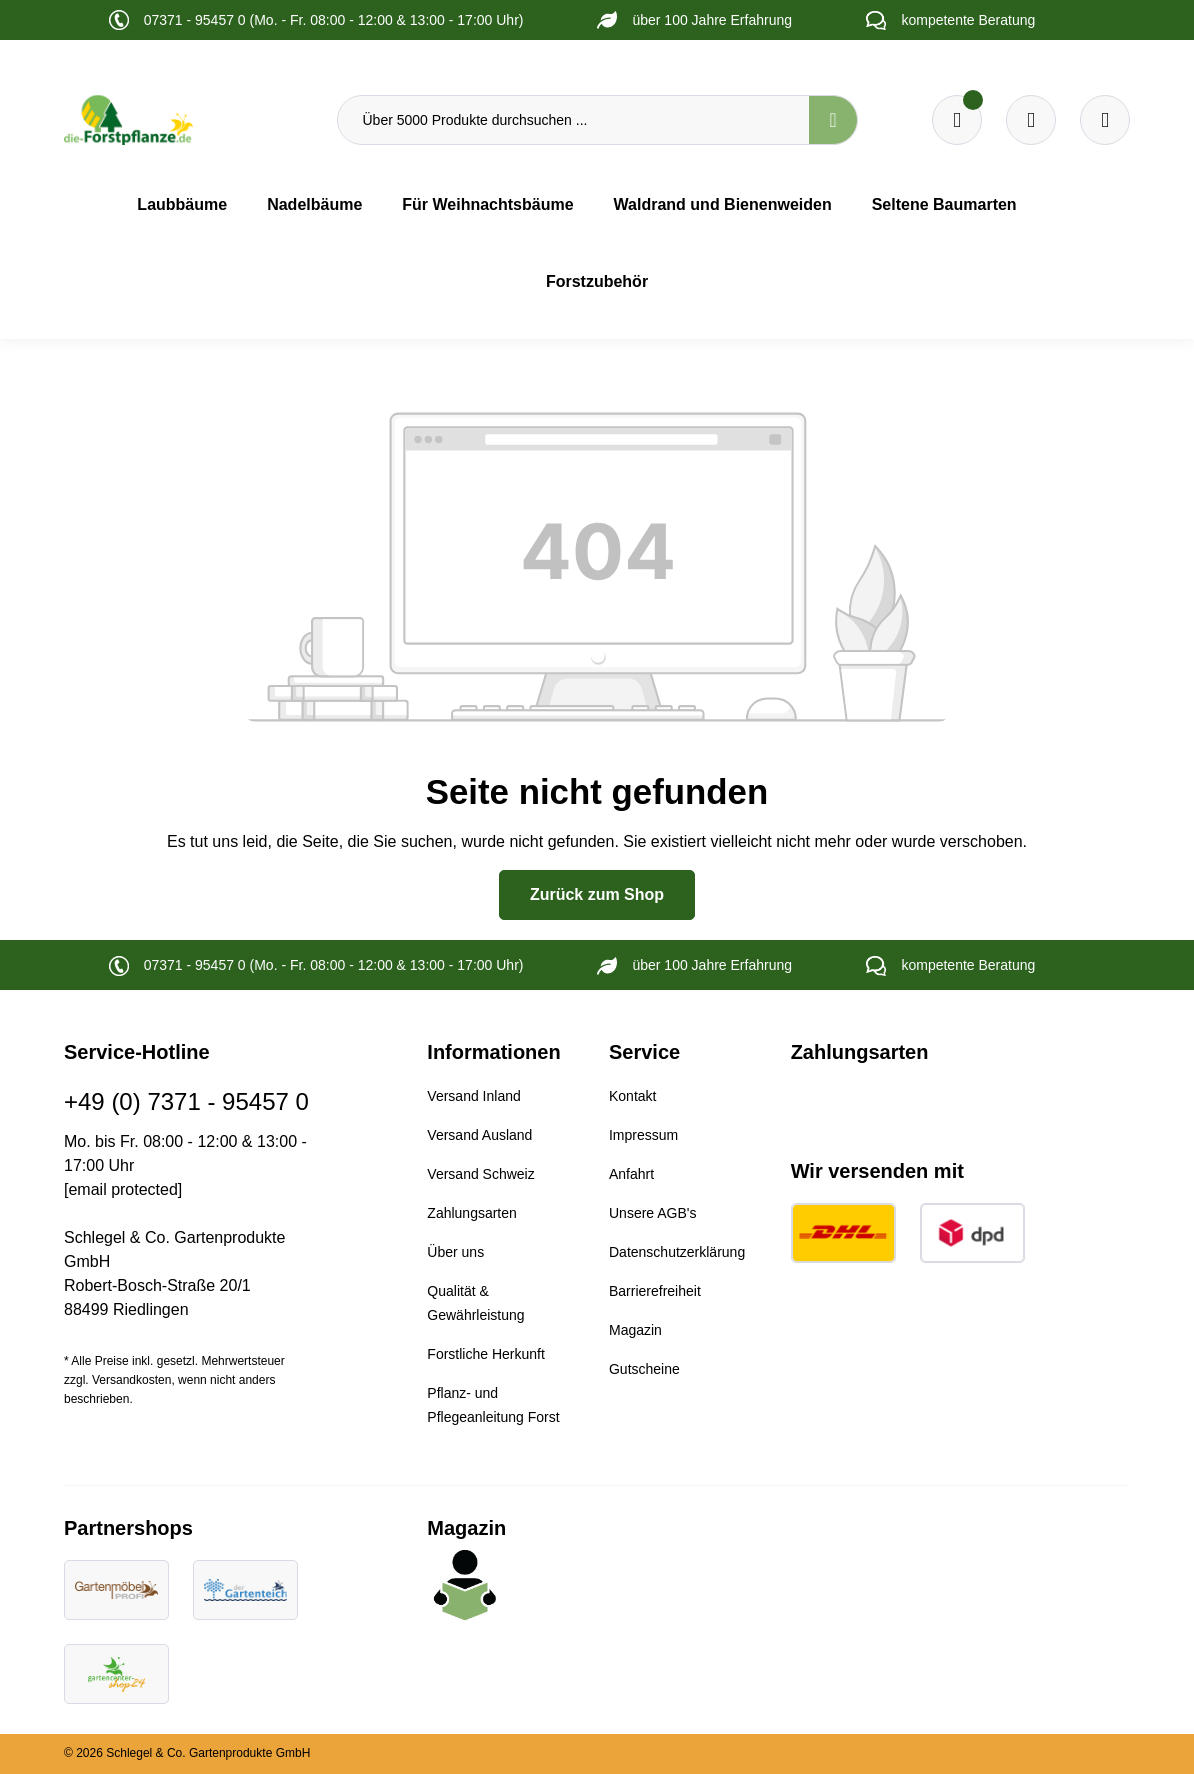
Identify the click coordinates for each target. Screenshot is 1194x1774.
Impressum (643, 1135)
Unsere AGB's (653, 1213)
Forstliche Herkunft (485, 1354)
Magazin (635, 1330)
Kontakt (632, 1096)
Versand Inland (473, 1096)
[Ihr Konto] (1105, 120)
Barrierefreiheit (655, 1291)
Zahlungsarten (472, 1213)
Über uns (455, 1252)
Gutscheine (644, 1369)
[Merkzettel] (957, 120)
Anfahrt (631, 1174)
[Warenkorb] (1031, 120)
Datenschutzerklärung (677, 1252)
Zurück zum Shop (597, 894)
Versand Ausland (479, 1135)
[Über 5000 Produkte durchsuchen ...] (574, 120)
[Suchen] (833, 120)
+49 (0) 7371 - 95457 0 (186, 1101)
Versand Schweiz (480, 1174)
